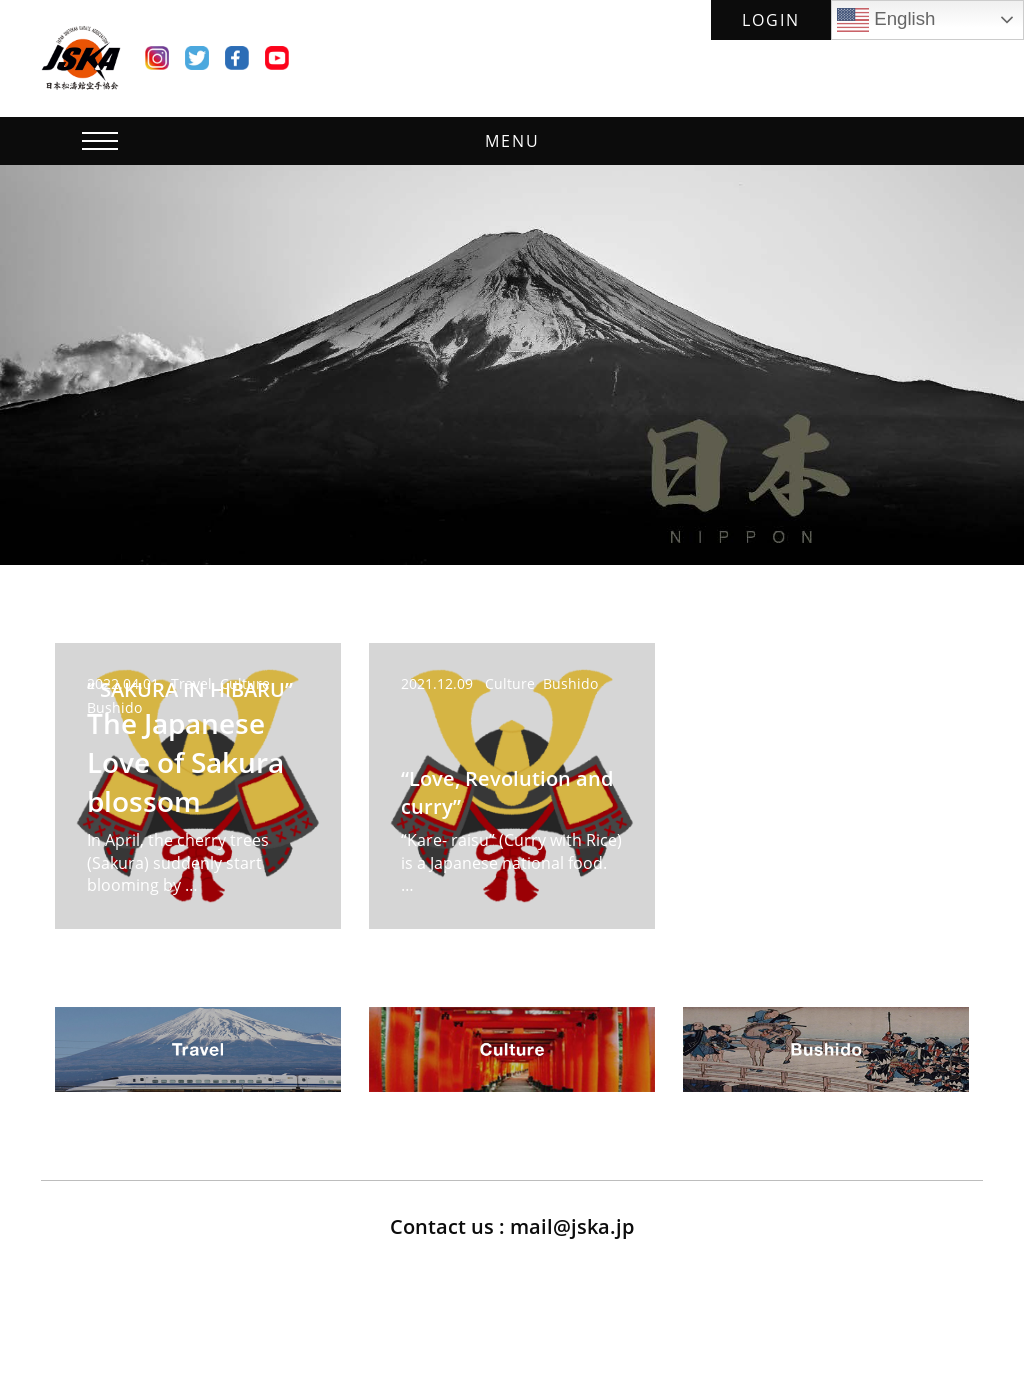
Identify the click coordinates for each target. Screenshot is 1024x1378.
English (886, 20)
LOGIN (771, 20)
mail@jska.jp (572, 1226)
